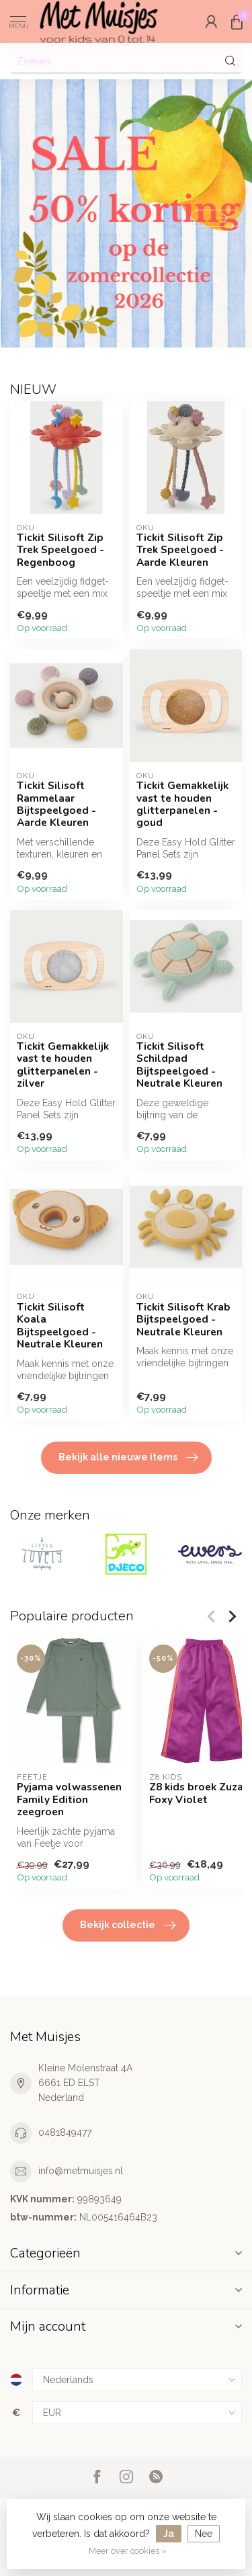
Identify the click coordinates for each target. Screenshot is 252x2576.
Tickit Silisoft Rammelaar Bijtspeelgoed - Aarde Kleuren (56, 804)
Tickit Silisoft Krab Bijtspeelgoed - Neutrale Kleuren (183, 1319)
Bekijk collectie (127, 1925)
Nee (203, 2533)
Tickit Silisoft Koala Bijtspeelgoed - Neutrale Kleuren (60, 1326)
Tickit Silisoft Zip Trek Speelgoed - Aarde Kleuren (180, 550)
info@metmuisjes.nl (80, 2170)
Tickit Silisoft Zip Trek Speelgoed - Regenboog (60, 550)
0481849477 (64, 2132)
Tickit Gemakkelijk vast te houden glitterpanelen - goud (182, 804)
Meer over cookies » (128, 2551)
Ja (168, 2533)
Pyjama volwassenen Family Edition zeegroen (69, 1799)
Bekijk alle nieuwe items (128, 1458)
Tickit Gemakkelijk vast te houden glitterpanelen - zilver (63, 1065)
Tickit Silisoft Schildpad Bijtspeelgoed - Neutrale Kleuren (179, 1065)
